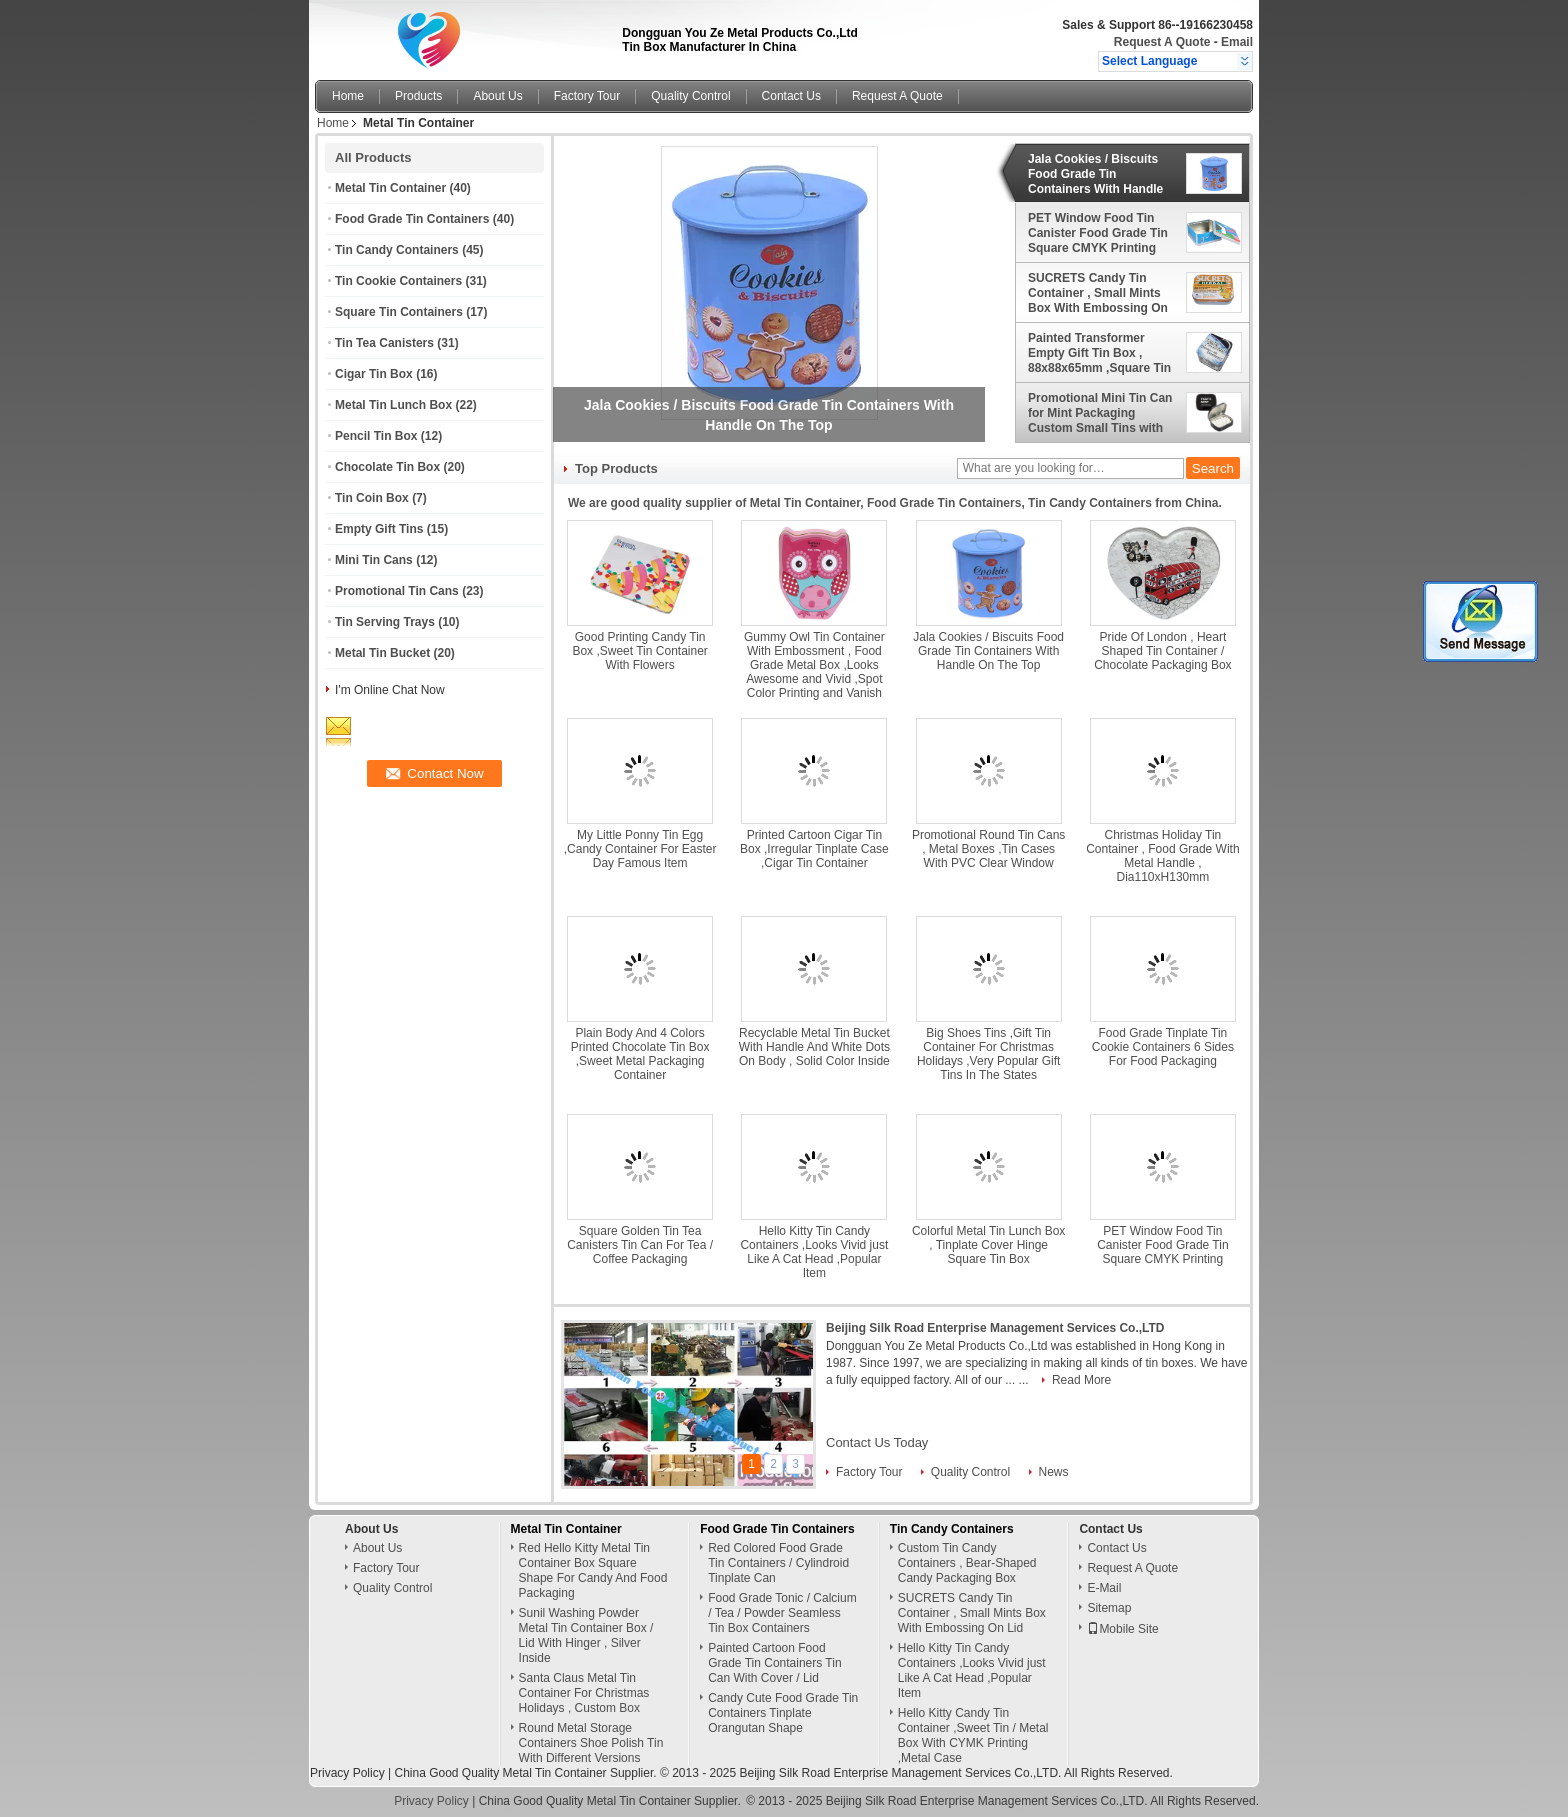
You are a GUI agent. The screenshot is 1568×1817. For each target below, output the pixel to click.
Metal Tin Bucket (382, 653)
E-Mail (1104, 1588)
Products (418, 96)
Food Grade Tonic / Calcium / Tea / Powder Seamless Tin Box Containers (782, 1613)
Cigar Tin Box (374, 374)
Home (348, 96)
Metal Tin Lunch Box (393, 405)
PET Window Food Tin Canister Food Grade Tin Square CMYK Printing (1098, 233)
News (1054, 1472)
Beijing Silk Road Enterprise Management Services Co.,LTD (995, 1328)
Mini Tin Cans (374, 560)
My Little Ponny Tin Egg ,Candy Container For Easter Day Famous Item (640, 849)
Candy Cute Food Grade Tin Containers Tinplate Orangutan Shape (783, 1713)
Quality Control (690, 96)
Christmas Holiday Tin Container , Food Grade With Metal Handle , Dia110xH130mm (1162, 856)
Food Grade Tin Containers (412, 219)
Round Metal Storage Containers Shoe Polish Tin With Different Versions (591, 1743)
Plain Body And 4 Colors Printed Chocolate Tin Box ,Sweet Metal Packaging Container (640, 1054)
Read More (1081, 1380)
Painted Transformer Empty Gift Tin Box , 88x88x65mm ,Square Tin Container (1099, 353)
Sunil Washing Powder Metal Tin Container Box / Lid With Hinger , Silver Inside (586, 1635)
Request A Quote (1162, 42)
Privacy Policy (347, 1773)
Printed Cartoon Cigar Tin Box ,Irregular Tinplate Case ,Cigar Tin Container (814, 849)
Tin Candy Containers (397, 250)
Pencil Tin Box (376, 436)
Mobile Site (1122, 1629)
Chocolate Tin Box (387, 467)
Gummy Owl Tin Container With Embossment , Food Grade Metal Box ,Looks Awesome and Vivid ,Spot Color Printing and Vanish (814, 665)
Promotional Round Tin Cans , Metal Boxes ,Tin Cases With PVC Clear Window (988, 849)
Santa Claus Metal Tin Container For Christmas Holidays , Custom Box (584, 1693)
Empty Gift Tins (379, 529)
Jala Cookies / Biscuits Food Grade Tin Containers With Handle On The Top (1095, 174)
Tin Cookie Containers (398, 281)
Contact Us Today (877, 1442)
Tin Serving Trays (385, 622)
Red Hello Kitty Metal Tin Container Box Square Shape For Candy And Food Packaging (593, 1570)
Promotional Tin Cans (397, 591)
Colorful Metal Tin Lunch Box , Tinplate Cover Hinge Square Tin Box (988, 1245)
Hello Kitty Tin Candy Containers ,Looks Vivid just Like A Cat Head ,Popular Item (814, 1252)
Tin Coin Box (372, 498)
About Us (497, 96)
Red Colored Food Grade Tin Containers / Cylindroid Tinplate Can (778, 1563)
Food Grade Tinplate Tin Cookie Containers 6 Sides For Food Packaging (1163, 1047)
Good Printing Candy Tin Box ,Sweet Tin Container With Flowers (639, 651)
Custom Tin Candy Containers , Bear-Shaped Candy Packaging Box (967, 1563)
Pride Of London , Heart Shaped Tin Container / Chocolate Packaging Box (1162, 651)
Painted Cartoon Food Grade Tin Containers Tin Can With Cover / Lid (774, 1663)
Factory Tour (587, 96)
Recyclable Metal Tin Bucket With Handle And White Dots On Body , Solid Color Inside (814, 1047)
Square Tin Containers (399, 312)
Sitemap (1109, 1608)
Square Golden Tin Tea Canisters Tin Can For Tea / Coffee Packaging (640, 1245)
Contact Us (791, 96)
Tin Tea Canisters (384, 343)
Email (1237, 42)
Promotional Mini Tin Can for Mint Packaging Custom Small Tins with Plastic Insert (1100, 413)
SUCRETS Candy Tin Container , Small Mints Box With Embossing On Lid (1098, 293)
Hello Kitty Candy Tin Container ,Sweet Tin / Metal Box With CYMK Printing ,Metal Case (973, 1735)
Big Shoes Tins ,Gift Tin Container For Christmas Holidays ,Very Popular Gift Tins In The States (988, 1054)
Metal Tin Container (390, 188)
